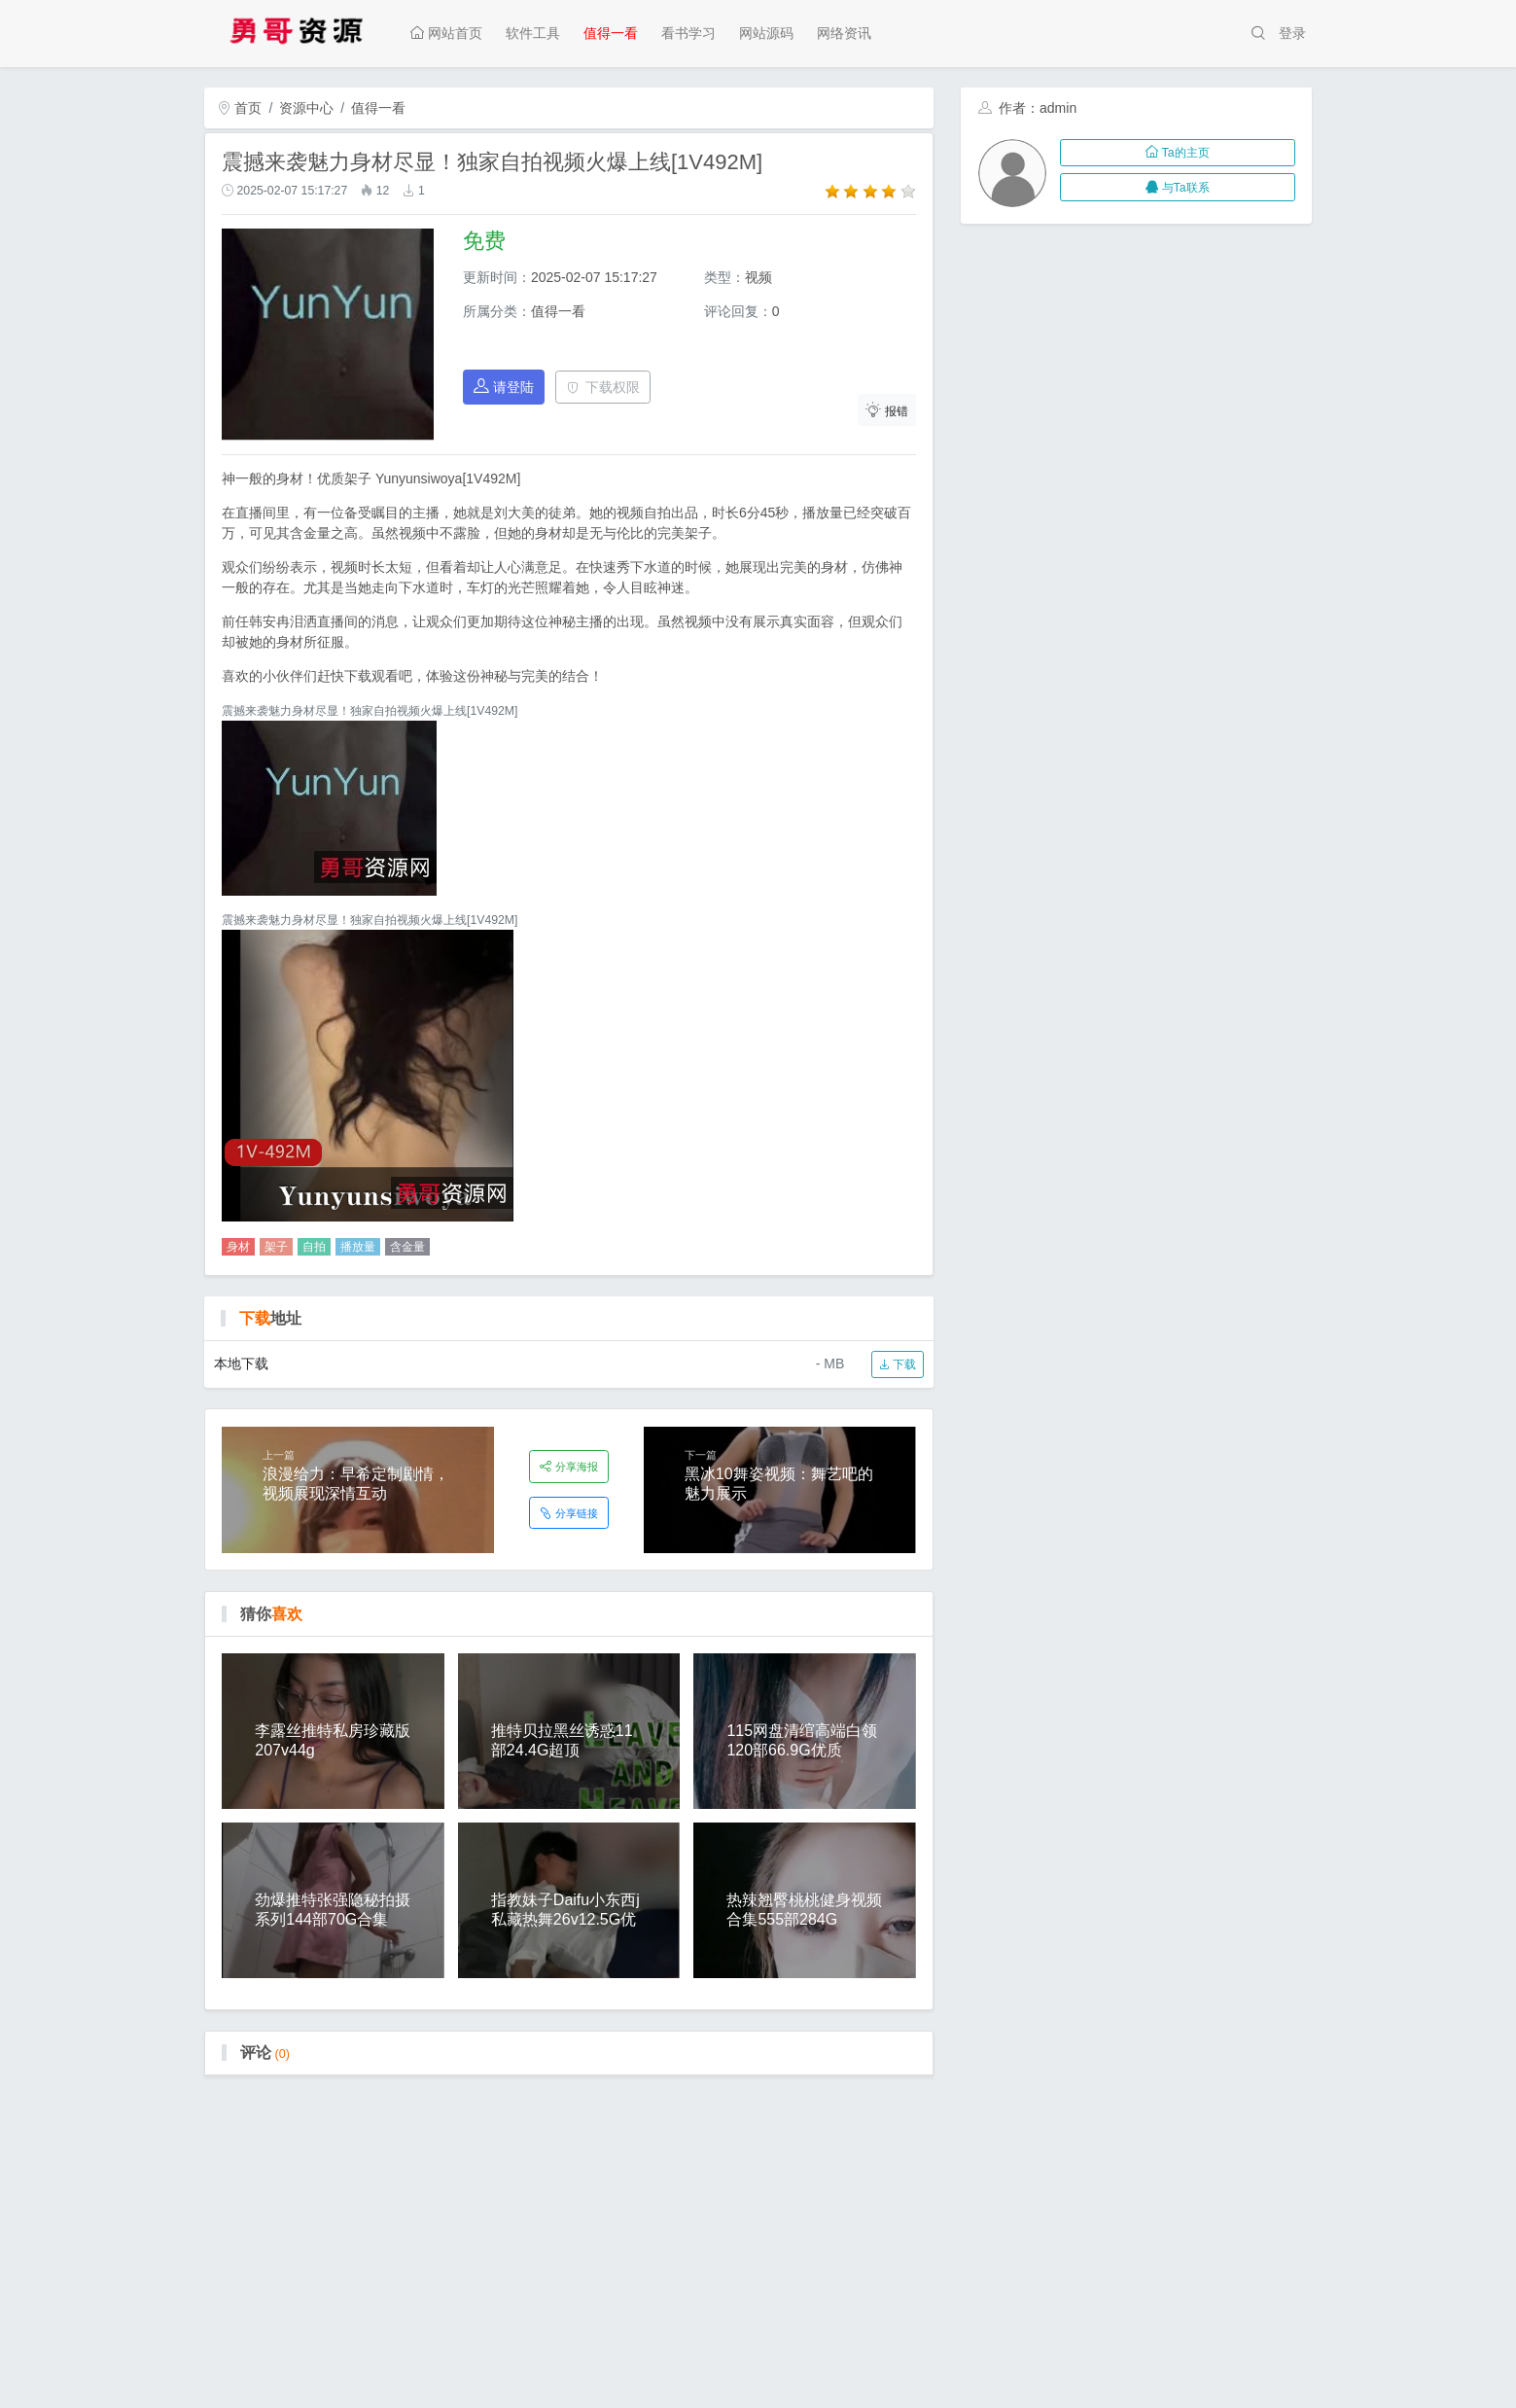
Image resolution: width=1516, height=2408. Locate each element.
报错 (886, 410)
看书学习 (688, 33)
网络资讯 (844, 33)
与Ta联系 (1177, 188)
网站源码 (766, 33)
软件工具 (533, 33)
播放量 (357, 1247)
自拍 (314, 1247)
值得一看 (610, 33)
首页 (240, 108)
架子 (276, 1247)
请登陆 (504, 386)
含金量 (407, 1247)
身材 (238, 1247)
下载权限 (603, 387)
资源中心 (306, 108)
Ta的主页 (1177, 152)
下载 (897, 1364)
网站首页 (446, 33)
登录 (1292, 33)
